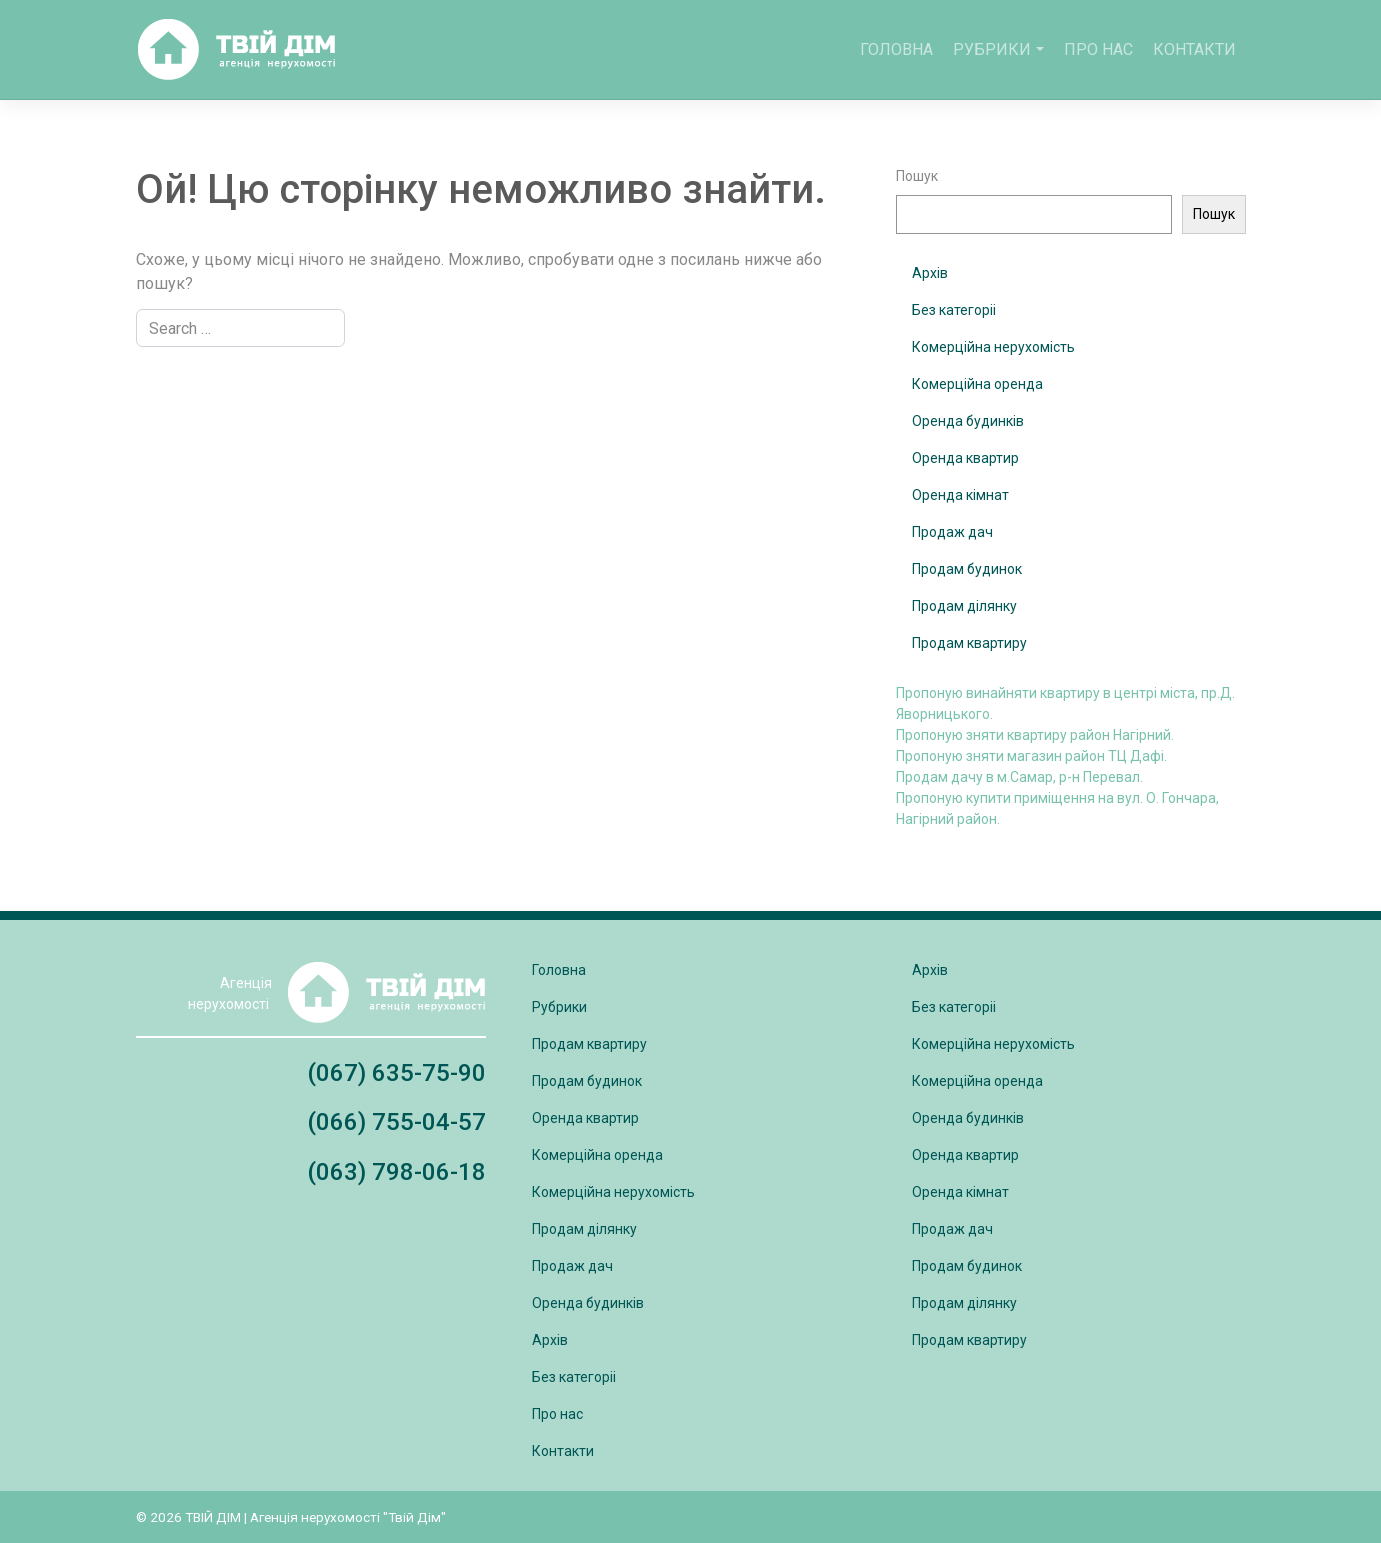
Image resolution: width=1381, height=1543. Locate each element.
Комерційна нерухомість (993, 347)
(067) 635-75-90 (396, 1073)
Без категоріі (954, 310)
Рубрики (992, 49)
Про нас (1098, 49)
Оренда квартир (965, 458)
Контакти (1194, 49)
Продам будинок (967, 569)
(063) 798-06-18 (396, 1172)
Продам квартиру (969, 643)
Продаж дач (952, 532)
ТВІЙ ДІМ (213, 1517)
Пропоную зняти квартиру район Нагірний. (1035, 735)
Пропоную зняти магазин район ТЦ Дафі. (1031, 756)
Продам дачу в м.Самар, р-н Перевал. (1019, 777)
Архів (930, 273)
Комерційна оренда (977, 384)
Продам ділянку (964, 606)
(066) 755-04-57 (396, 1122)
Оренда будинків (968, 421)
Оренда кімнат (960, 495)
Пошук (917, 176)
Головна (896, 49)
